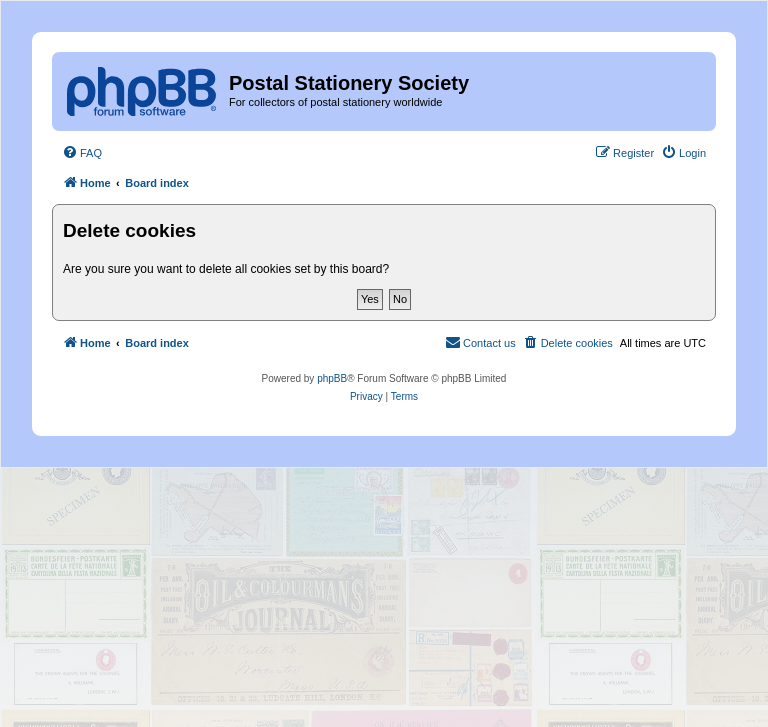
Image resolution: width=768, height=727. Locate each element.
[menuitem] (82, 153)
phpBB (332, 378)
